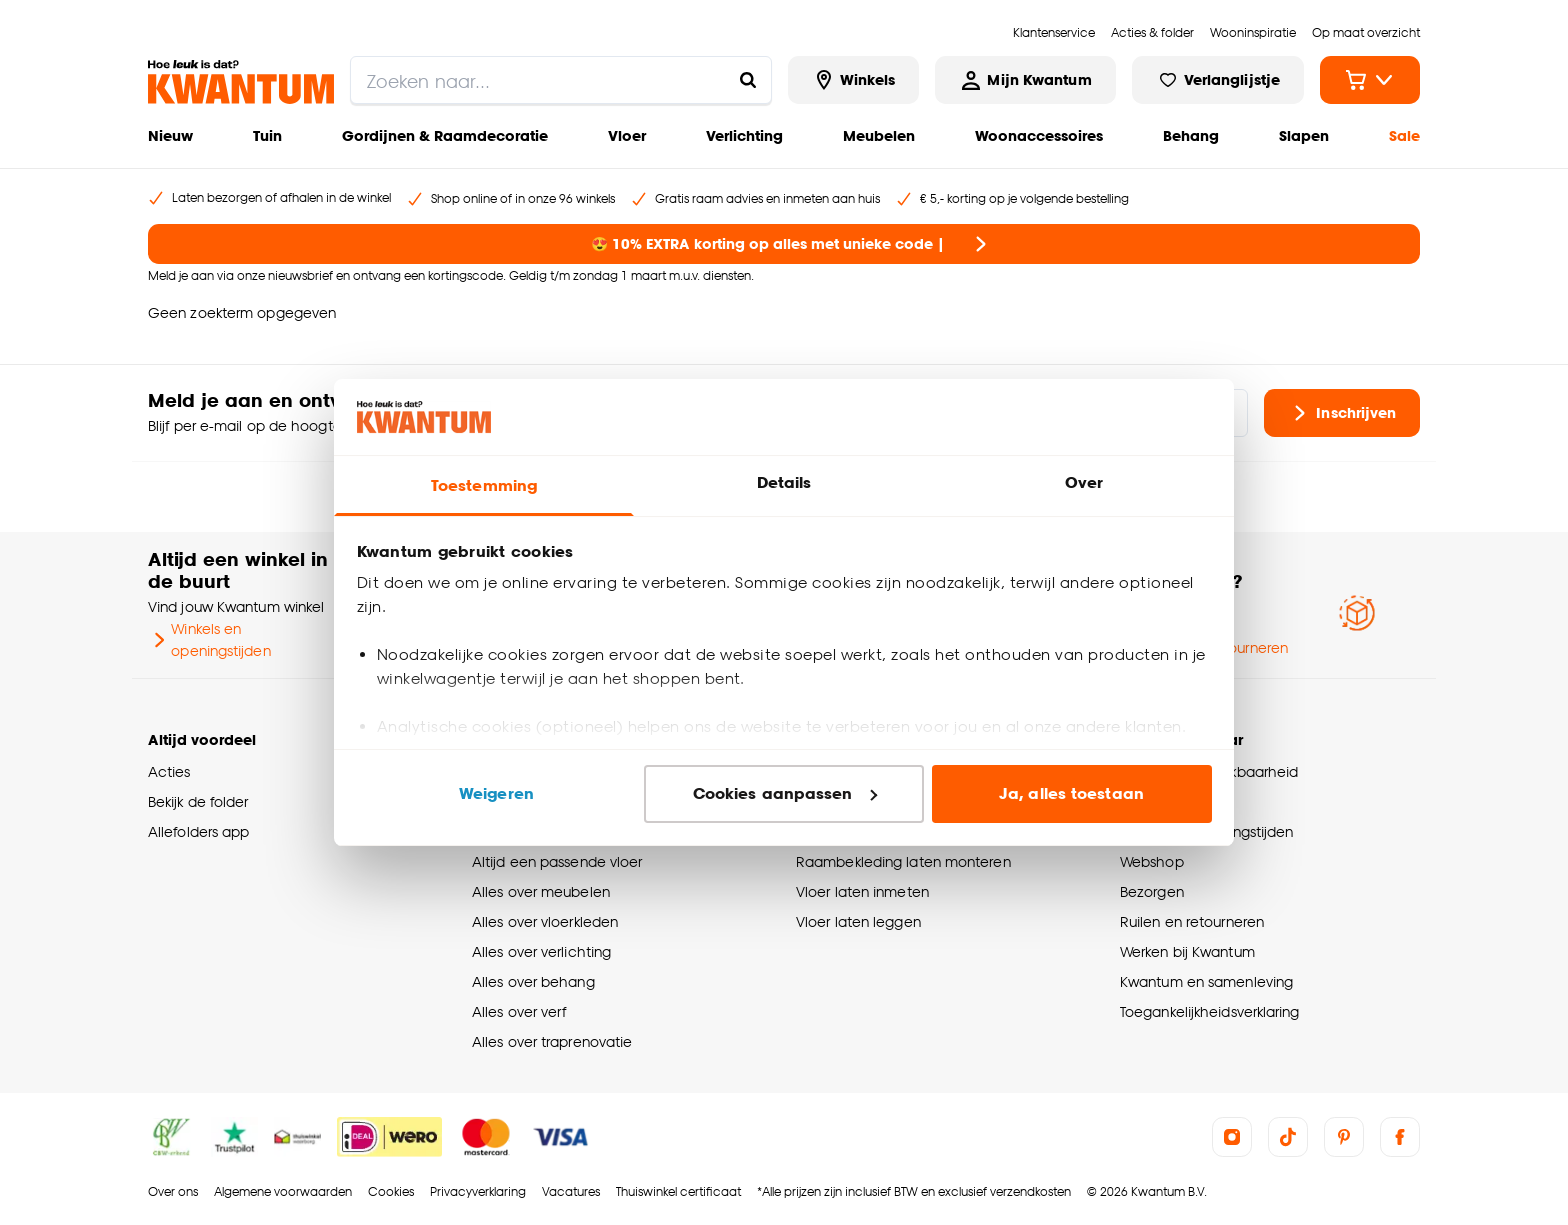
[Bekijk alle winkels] (854, 80)
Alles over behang (533, 981)
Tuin (267, 135)
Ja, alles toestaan (1071, 793)
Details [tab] (784, 482)
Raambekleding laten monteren (903, 861)
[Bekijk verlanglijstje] (1218, 80)
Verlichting (744, 135)
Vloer (627, 135)
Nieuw (170, 135)
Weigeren (496, 793)
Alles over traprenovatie (552, 1041)
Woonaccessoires (1039, 135)
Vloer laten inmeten (862, 891)
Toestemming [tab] (484, 485)
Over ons (173, 1191)
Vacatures (571, 1191)
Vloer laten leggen (858, 921)
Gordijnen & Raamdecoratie (445, 135)
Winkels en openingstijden (209, 639)
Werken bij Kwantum (1187, 951)
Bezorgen (1152, 891)
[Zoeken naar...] (748, 80)
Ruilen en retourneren (1192, 921)
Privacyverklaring (478, 1191)
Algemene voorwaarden (283, 1191)
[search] (561, 80)
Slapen (1304, 135)
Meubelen (879, 135)
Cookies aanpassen (785, 793)
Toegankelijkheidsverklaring (1210, 1011)
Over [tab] (1084, 482)
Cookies (391, 1191)
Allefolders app (198, 831)
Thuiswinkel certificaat (678, 1191)
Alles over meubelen (541, 891)
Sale (1404, 135)
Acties (169, 771)
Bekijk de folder (198, 801)
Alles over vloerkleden (545, 921)
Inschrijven (1342, 413)
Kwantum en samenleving (1206, 981)
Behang (1191, 135)
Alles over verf (519, 1011)
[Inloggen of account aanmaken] (1025, 80)
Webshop (1152, 861)
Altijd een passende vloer (557, 861)
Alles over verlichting (541, 951)
